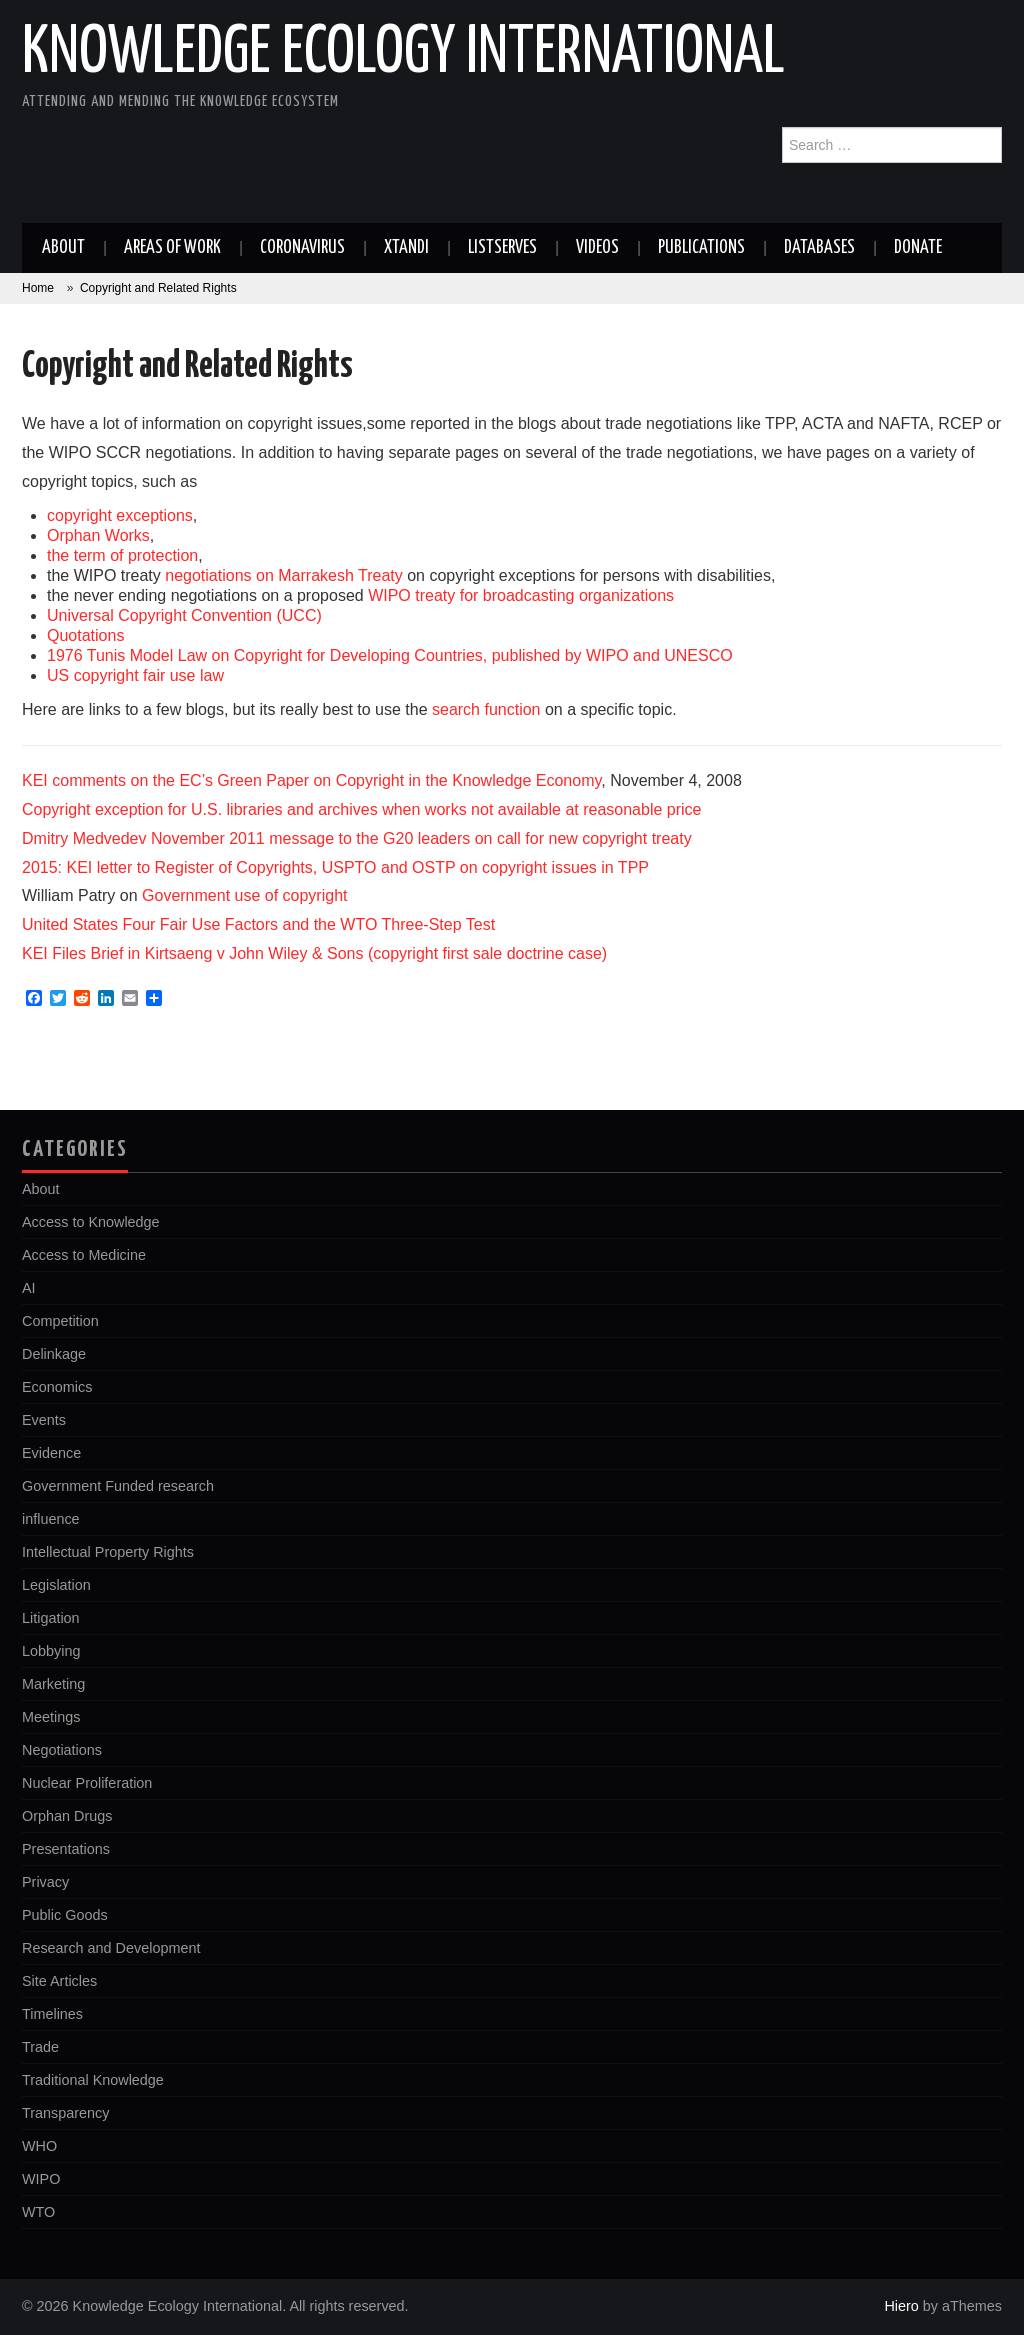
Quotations (85, 635)
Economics (57, 1387)
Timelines (52, 2014)
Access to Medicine (84, 1255)
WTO (38, 2212)
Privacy (45, 1882)
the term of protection (122, 555)
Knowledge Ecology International (403, 54)
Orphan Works (98, 535)
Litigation (51, 1618)
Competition (60, 1321)
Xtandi (406, 248)
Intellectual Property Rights (108, 1552)
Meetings (51, 1717)
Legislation (56, 1585)
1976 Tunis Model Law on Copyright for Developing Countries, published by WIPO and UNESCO (390, 655)
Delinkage (54, 1354)
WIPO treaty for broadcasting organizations (521, 595)
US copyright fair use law (135, 675)
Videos (597, 248)
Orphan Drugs (67, 1816)
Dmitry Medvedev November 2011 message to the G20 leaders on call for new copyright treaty (357, 838)
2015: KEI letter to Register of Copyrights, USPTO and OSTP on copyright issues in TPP (335, 867)
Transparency (65, 2113)
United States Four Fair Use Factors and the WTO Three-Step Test (258, 924)
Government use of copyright (244, 895)
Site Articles (59, 1981)
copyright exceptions (120, 515)
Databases (819, 248)
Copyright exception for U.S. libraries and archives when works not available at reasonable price (361, 809)
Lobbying (51, 1651)
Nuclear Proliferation (87, 1783)
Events (44, 1420)
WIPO (41, 2179)
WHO (39, 2146)
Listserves (502, 248)
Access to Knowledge (91, 1222)
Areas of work (172, 248)
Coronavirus (302, 248)
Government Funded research (118, 1486)
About (63, 248)
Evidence (51, 1453)
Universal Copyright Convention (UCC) (184, 615)
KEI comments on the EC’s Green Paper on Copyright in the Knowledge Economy (311, 780)
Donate (918, 248)
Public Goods (65, 1915)
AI (29, 1288)
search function (486, 709)
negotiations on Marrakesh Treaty (283, 575)
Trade (40, 2047)
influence (51, 1519)
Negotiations (62, 1750)
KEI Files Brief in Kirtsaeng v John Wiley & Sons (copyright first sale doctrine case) (314, 953)
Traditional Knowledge (93, 2080)
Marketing (53, 1684)
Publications (701, 248)
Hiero (901, 2306)
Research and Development (111, 1948)
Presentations (66, 1849)
